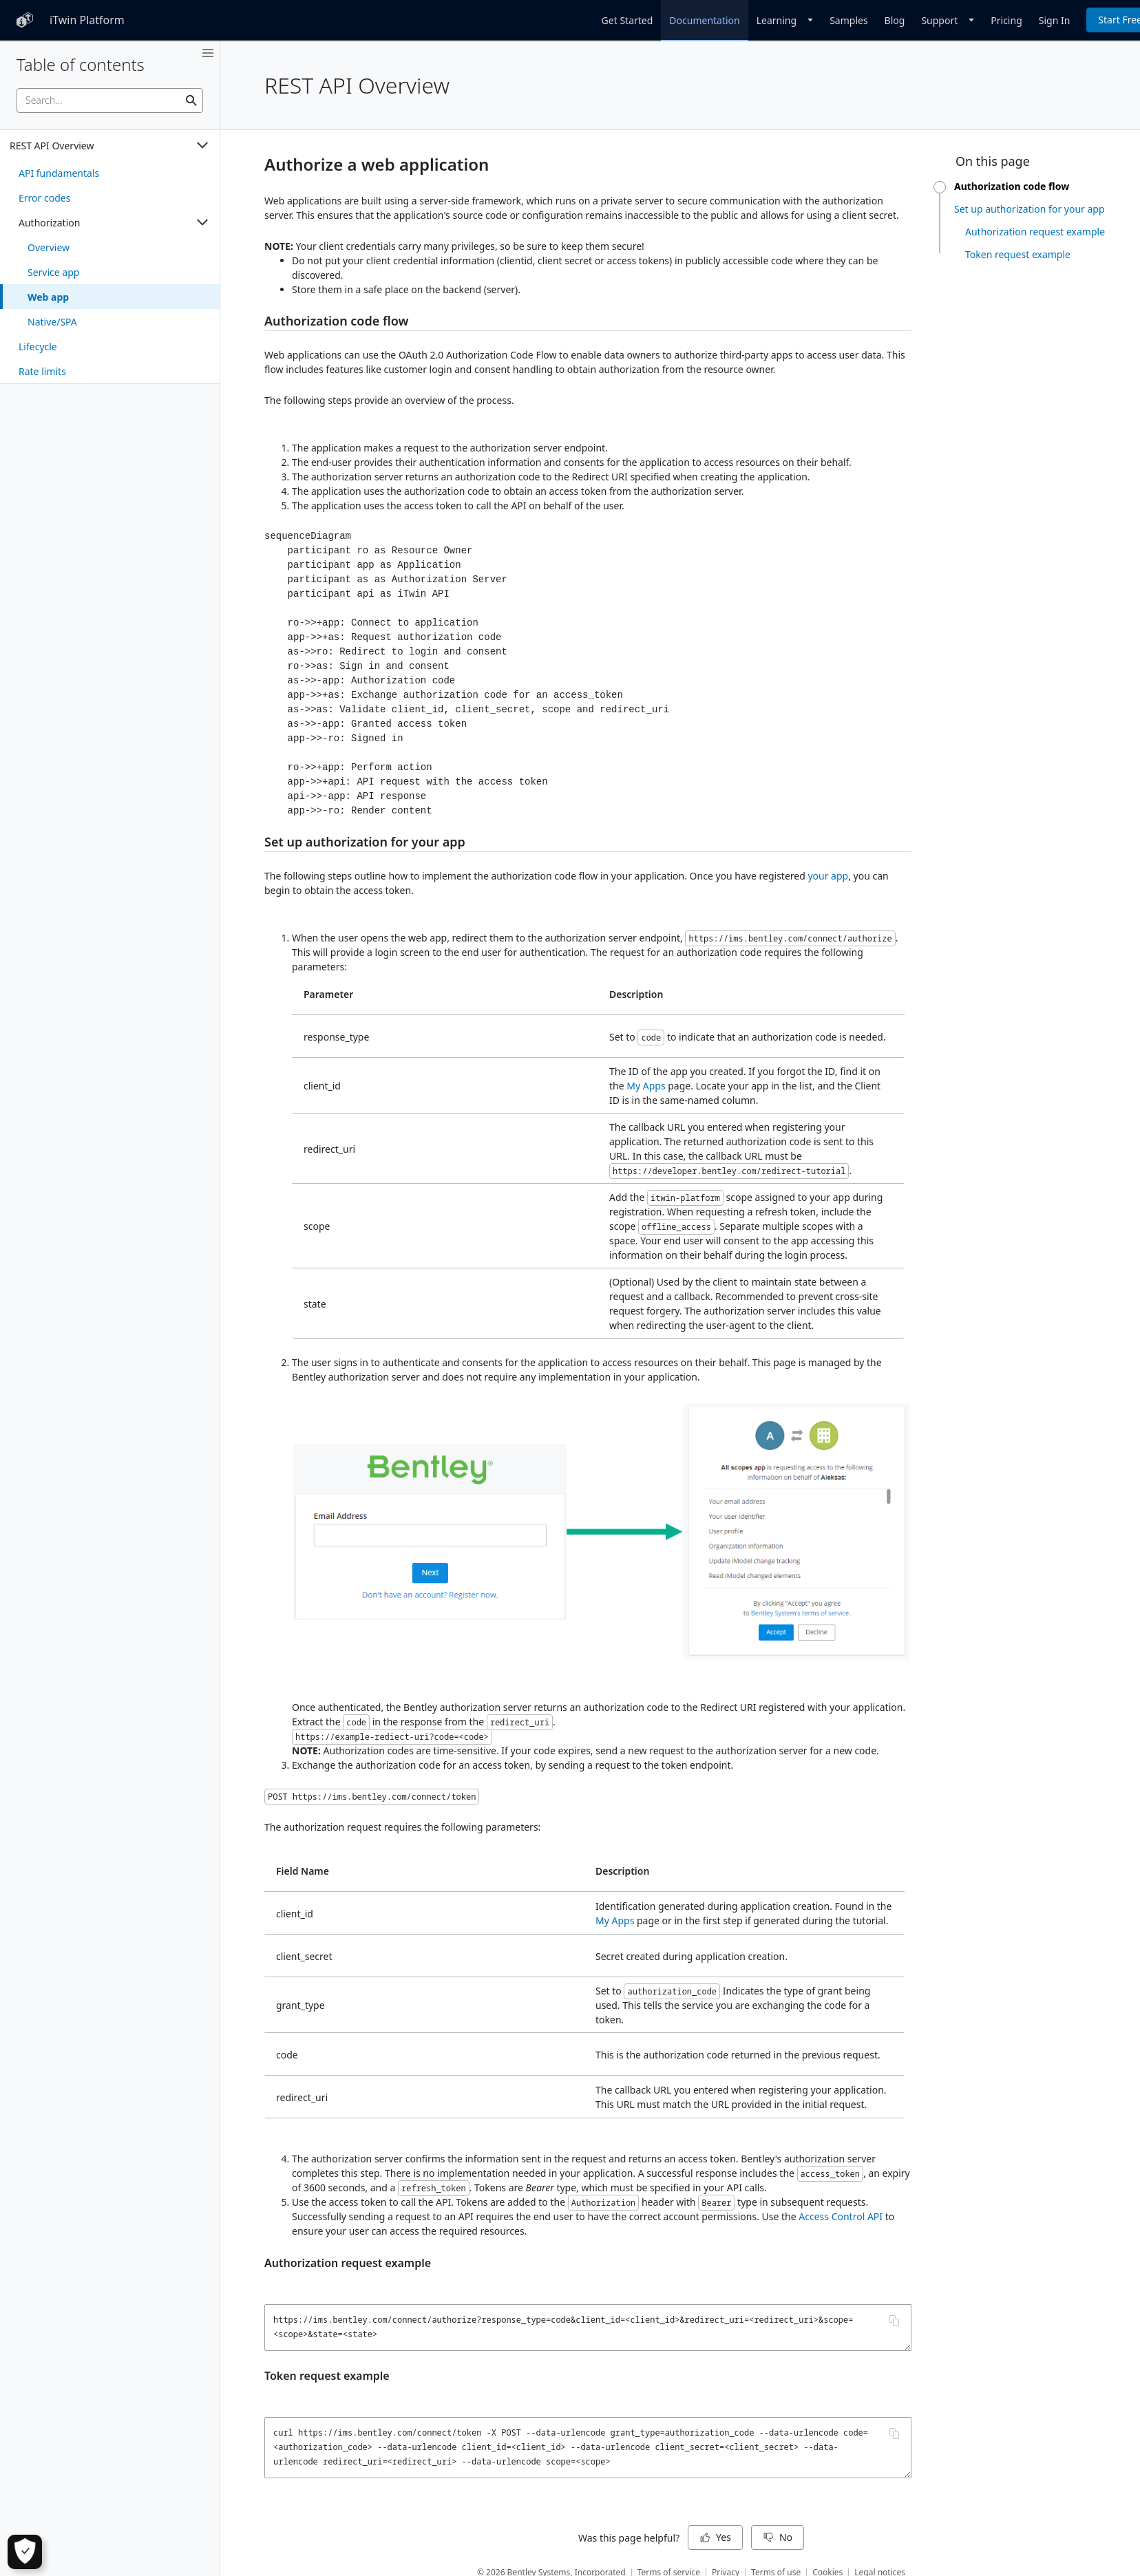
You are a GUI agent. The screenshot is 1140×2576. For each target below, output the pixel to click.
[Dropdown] (784, 20)
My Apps (645, 1085)
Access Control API (841, 2216)
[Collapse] (202, 145)
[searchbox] (110, 100)
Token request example (327, 2375)
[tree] (110, 256)
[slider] (939, 187)
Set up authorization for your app (364, 841)
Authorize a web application (376, 164)
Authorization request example (347, 2262)
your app (827, 875)
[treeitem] (110, 172)
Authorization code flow (336, 320)
